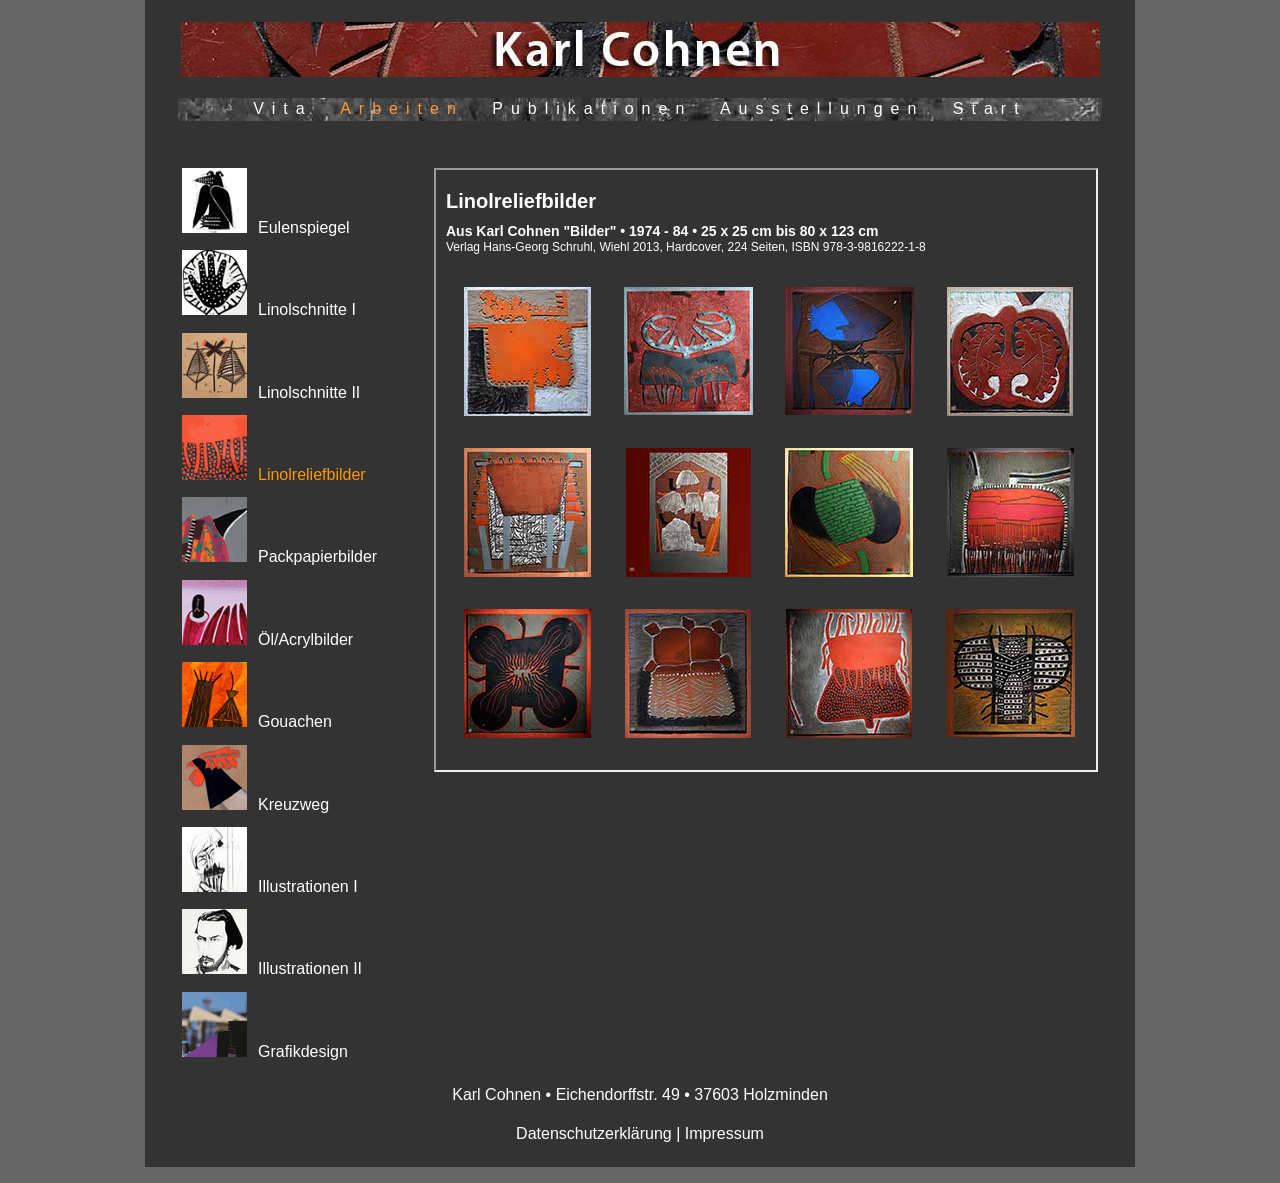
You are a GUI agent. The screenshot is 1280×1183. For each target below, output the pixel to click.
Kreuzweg (293, 804)
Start (990, 108)
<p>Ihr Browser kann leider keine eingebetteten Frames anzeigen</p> (766, 470)
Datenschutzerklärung (594, 1133)
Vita (282, 108)
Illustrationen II (310, 968)
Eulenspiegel (266, 227)
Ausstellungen (822, 108)
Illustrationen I (308, 886)
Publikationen (592, 108)
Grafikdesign (303, 1051)
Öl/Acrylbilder (305, 639)
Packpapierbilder (317, 556)
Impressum (724, 1133)
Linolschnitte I (307, 309)
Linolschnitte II (309, 392)
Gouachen (295, 721)
